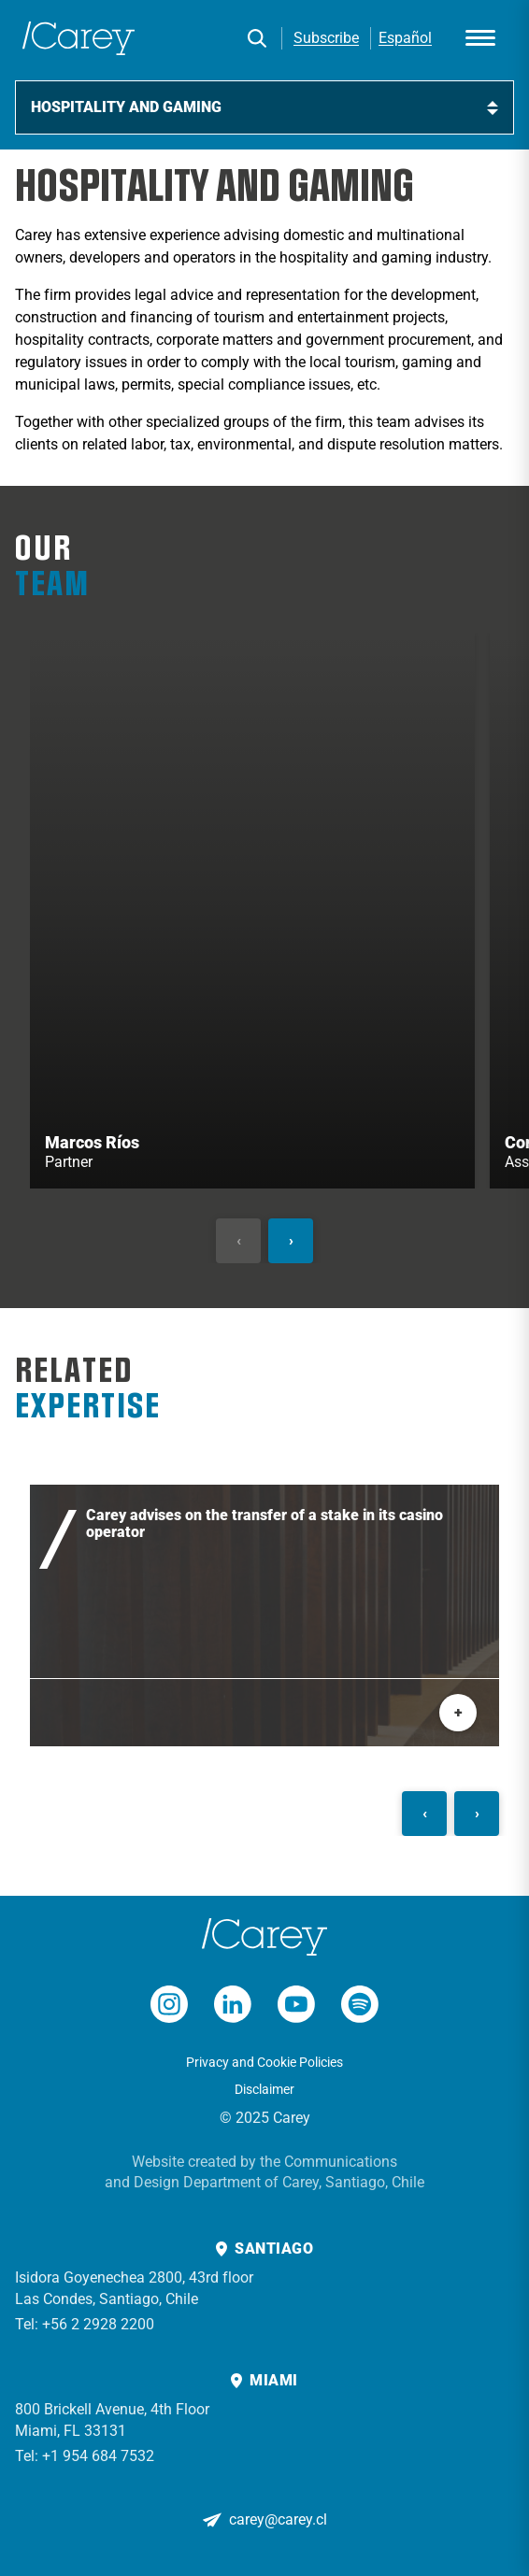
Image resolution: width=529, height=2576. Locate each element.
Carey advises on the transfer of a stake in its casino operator (264, 1524)
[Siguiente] (290, 1240)
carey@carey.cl (278, 2519)
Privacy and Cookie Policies (264, 2062)
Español (405, 38)
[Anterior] (238, 1240)
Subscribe (326, 38)
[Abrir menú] (480, 38)
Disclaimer (264, 2089)
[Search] (257, 38)
